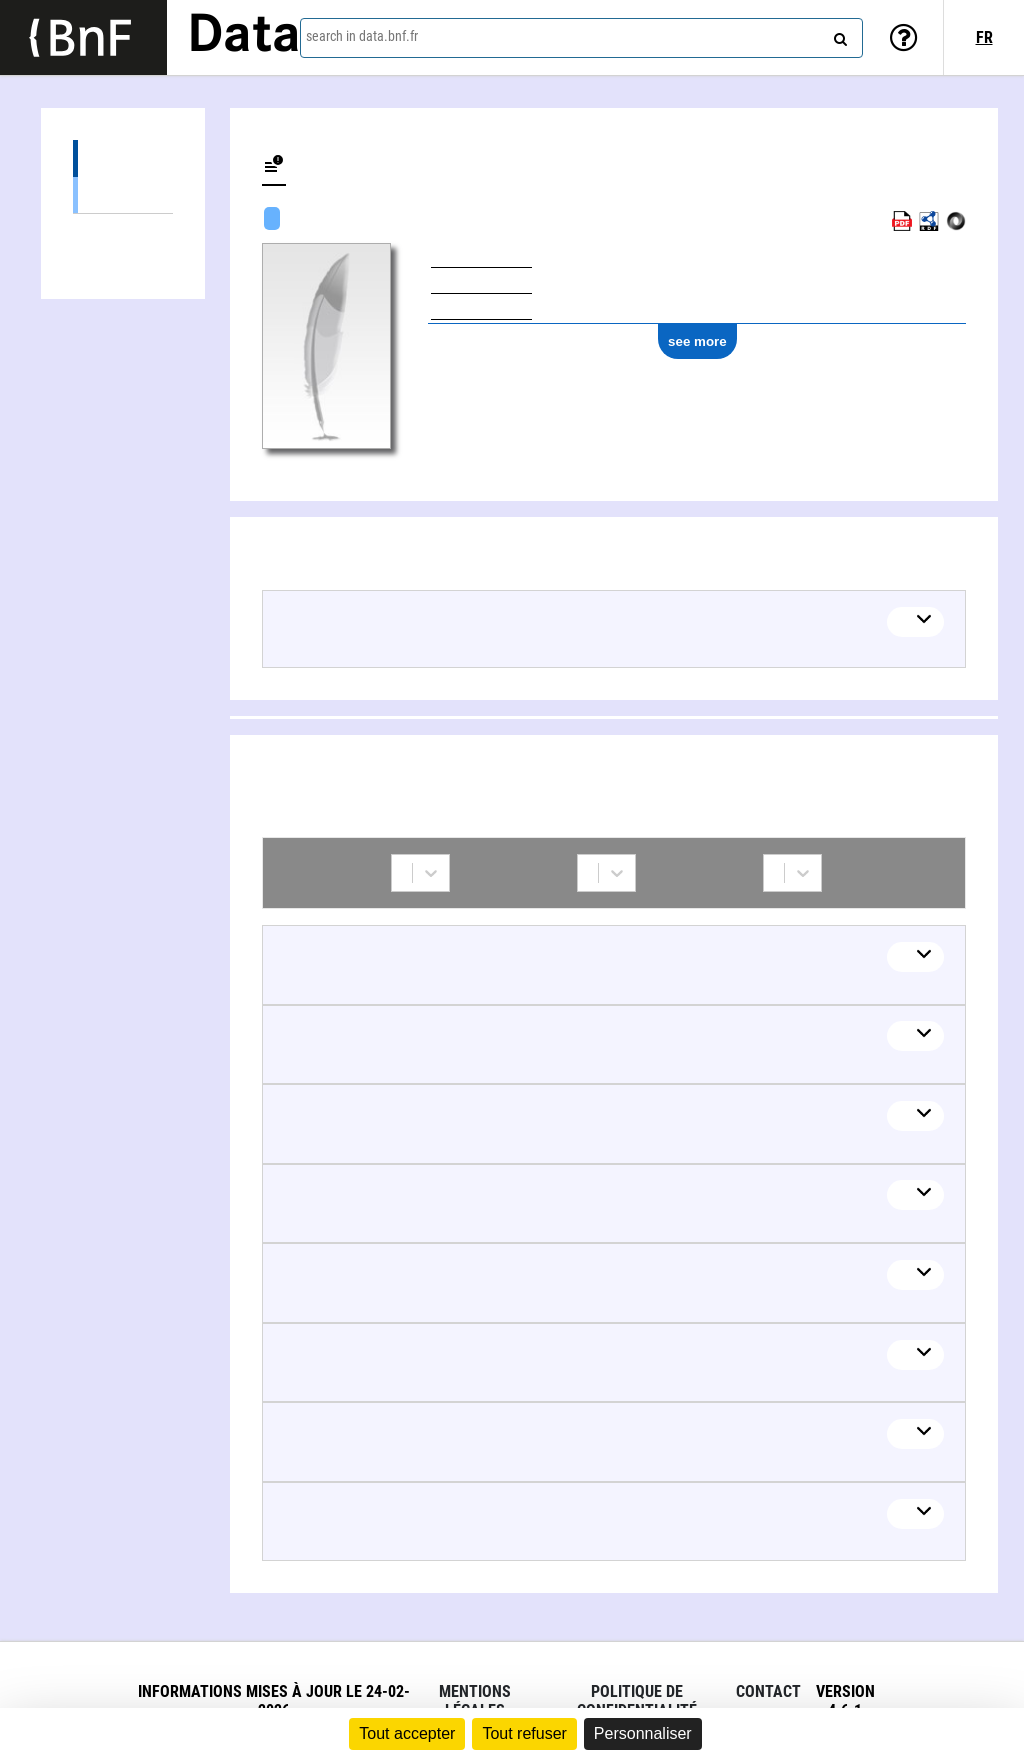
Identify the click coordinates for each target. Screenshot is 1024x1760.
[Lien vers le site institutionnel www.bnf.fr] (83, 37)
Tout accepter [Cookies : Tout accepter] (407, 1733)
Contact (768, 1691)
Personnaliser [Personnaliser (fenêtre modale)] (643, 1733)
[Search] (838, 35)
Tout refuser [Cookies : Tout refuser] (524, 1733)
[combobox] (581, 38)
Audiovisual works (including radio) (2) (123, 194)
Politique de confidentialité (637, 1701)
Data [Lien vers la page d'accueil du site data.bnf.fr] (244, 37)
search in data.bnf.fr (362, 36)
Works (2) (123, 158)
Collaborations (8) (123, 232)
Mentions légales (475, 1701)
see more (697, 341)
